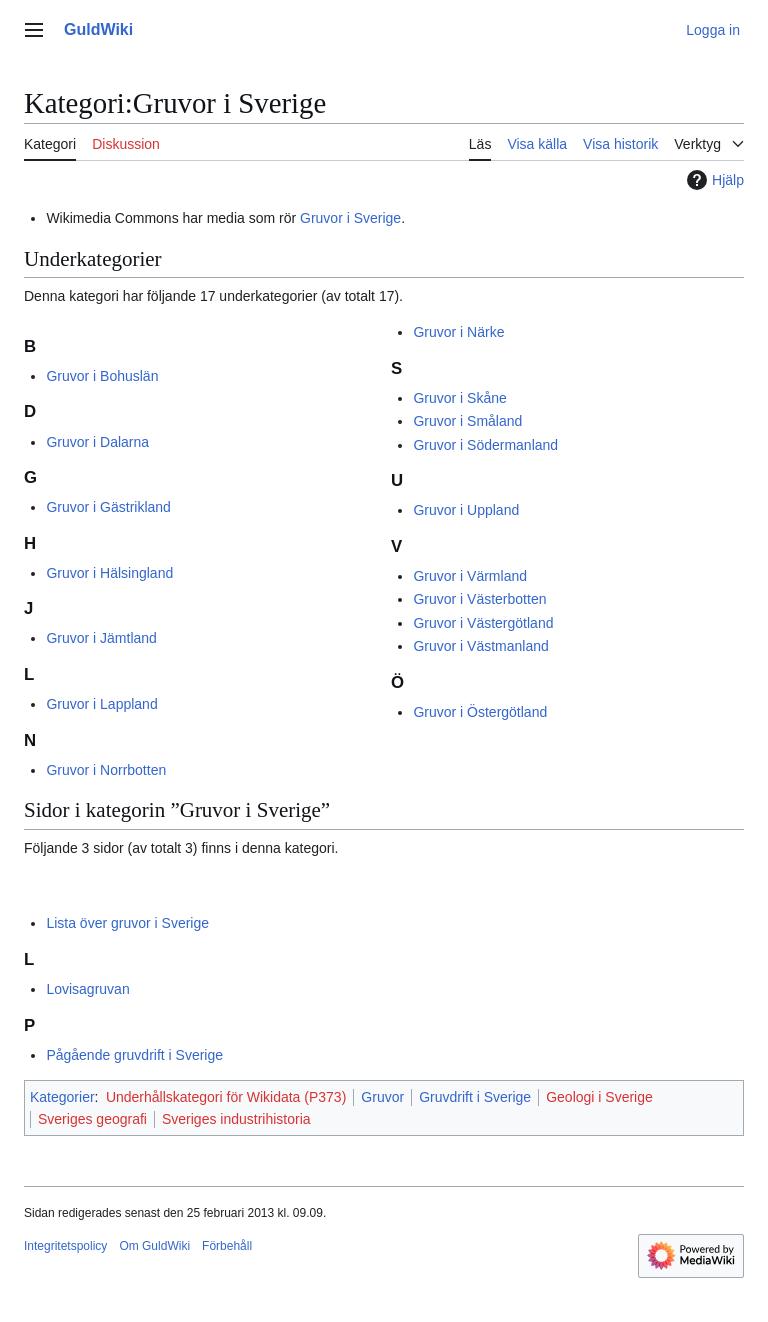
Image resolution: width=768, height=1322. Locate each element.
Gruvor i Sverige (350, 218)
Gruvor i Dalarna (97, 442)
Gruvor (382, 1097)
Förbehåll (227, 1246)
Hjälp (713, 180)
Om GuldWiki (154, 1246)
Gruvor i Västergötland (483, 623)
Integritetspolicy (65, 1246)
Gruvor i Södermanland (485, 445)
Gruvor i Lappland (101, 704)
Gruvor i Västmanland (480, 646)
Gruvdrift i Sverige (475, 1097)
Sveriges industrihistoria (236, 1119)
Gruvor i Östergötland (480, 712)
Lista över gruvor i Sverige (127, 923)
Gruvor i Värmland (470, 576)
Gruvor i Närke (458, 332)
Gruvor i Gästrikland (108, 507)
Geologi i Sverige (599, 1097)
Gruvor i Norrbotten (106, 770)
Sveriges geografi (92, 1119)
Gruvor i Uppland (466, 510)
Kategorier (62, 1097)
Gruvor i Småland (467, 421)
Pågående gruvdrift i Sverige (134, 1055)
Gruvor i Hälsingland (109, 573)
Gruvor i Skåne (459, 398)
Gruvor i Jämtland (101, 638)
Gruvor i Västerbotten (479, 599)
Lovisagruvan (87, 989)
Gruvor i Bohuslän (102, 376)
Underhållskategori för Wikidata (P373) (226, 1097)
